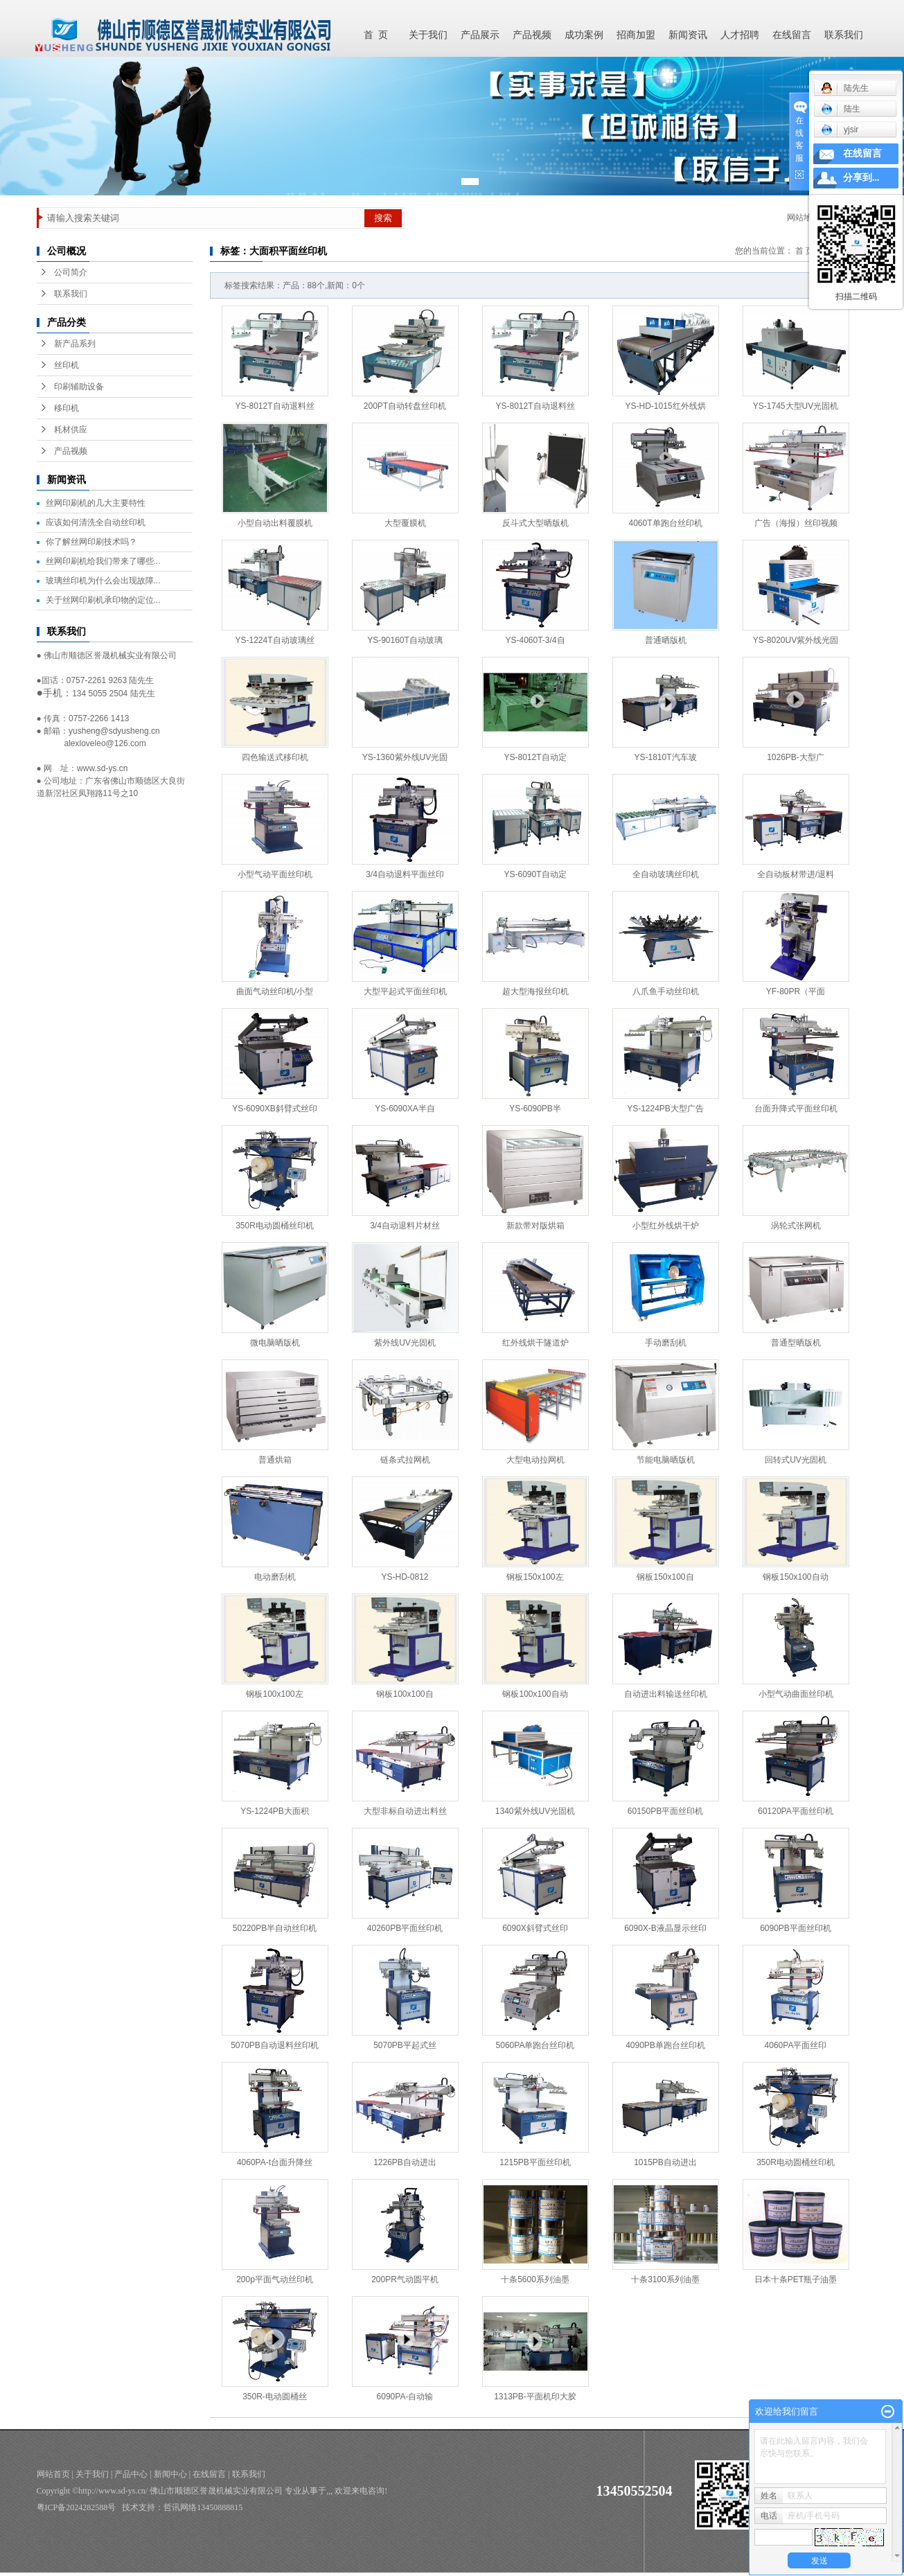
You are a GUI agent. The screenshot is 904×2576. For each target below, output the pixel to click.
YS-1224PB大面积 (274, 1811)
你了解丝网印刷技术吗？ (91, 542)
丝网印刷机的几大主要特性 (95, 503)
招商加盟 (636, 35)
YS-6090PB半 (535, 1108)
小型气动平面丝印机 (275, 874)
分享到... (861, 178)
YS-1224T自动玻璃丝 (274, 640)
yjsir (839, 129)
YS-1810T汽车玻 (665, 757)
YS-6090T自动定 (535, 874)
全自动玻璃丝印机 (665, 874)
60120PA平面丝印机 (795, 1811)
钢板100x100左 (274, 1694)
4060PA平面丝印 (796, 2045)
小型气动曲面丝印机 (796, 1694)
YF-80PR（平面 (795, 991)
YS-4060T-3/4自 (535, 640)
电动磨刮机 (275, 1577)
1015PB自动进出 (665, 2162)
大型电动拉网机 (535, 1460)
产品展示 (480, 35)
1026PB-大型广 (795, 757)
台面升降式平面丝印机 (795, 1108)
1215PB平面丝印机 (535, 2162)
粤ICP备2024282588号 (76, 2507)
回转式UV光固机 (795, 1460)
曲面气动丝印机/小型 (274, 991)
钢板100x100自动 (534, 1694)
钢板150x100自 (665, 1577)
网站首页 (53, 2474)
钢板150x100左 (534, 1577)
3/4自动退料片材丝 (405, 1225)
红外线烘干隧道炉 (535, 1343)
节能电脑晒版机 (666, 1460)
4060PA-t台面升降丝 (274, 2162)
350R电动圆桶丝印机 (275, 1225)
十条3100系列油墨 (665, 2279)
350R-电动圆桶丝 (274, 2396)
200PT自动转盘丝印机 (405, 406)
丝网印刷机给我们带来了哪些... (103, 561)
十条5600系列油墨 (535, 2279)
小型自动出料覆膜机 (275, 523)
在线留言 (791, 35)
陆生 (840, 108)
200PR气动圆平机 (404, 2279)
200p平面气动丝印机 (274, 2279)
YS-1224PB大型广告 (665, 1108)
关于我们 (428, 35)
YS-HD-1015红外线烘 (665, 406)
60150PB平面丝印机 (665, 1811)
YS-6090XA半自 (405, 1108)
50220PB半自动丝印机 (275, 1928)
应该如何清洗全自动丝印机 (95, 522)
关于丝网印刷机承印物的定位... (103, 600)
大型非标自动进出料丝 (405, 1811)
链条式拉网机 (405, 1460)
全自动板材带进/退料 (795, 874)
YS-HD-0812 (404, 1577)
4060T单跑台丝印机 (665, 523)
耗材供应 (70, 429)
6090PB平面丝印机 (795, 1928)
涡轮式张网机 (796, 1225)
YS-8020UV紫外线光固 (795, 640)
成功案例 (584, 35)
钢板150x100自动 (795, 1577)
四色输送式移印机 (275, 757)
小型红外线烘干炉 (665, 1225)
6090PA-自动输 (405, 2396)
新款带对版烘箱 (535, 1225)
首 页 (376, 35)
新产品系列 (75, 344)
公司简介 (70, 272)
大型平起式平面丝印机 (405, 991)
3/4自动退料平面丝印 (405, 874)
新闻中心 (170, 2474)
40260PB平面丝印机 (405, 1928)
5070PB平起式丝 (404, 2045)
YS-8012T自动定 (535, 757)
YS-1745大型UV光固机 (795, 406)
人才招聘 (739, 35)
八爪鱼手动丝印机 (665, 991)
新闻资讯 (687, 35)
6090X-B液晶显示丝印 (665, 1928)
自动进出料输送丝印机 (665, 1694)
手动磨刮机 (665, 1343)
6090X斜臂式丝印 (535, 1928)
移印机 (66, 408)
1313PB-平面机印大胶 (535, 2396)
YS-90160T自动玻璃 (405, 640)
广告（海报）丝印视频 (795, 523)
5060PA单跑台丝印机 (535, 2045)
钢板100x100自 (404, 1694)
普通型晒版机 (796, 1343)
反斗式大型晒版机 (535, 523)
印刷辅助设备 (79, 386)
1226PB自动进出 (404, 2162)
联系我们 (843, 35)
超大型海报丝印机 (535, 991)
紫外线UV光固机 (405, 1343)
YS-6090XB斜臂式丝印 (274, 1108)
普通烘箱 (275, 1460)
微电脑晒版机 (275, 1343)
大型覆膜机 (405, 523)
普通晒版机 (665, 640)
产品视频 (532, 35)
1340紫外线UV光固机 (535, 1811)
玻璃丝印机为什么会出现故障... (103, 580)
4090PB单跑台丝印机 (665, 2045)
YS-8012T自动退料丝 (274, 406)
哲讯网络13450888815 (202, 2507)
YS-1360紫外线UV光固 (404, 757)
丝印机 (66, 365)
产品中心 (131, 2474)
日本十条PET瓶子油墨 (795, 2279)
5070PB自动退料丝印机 (275, 2045)
